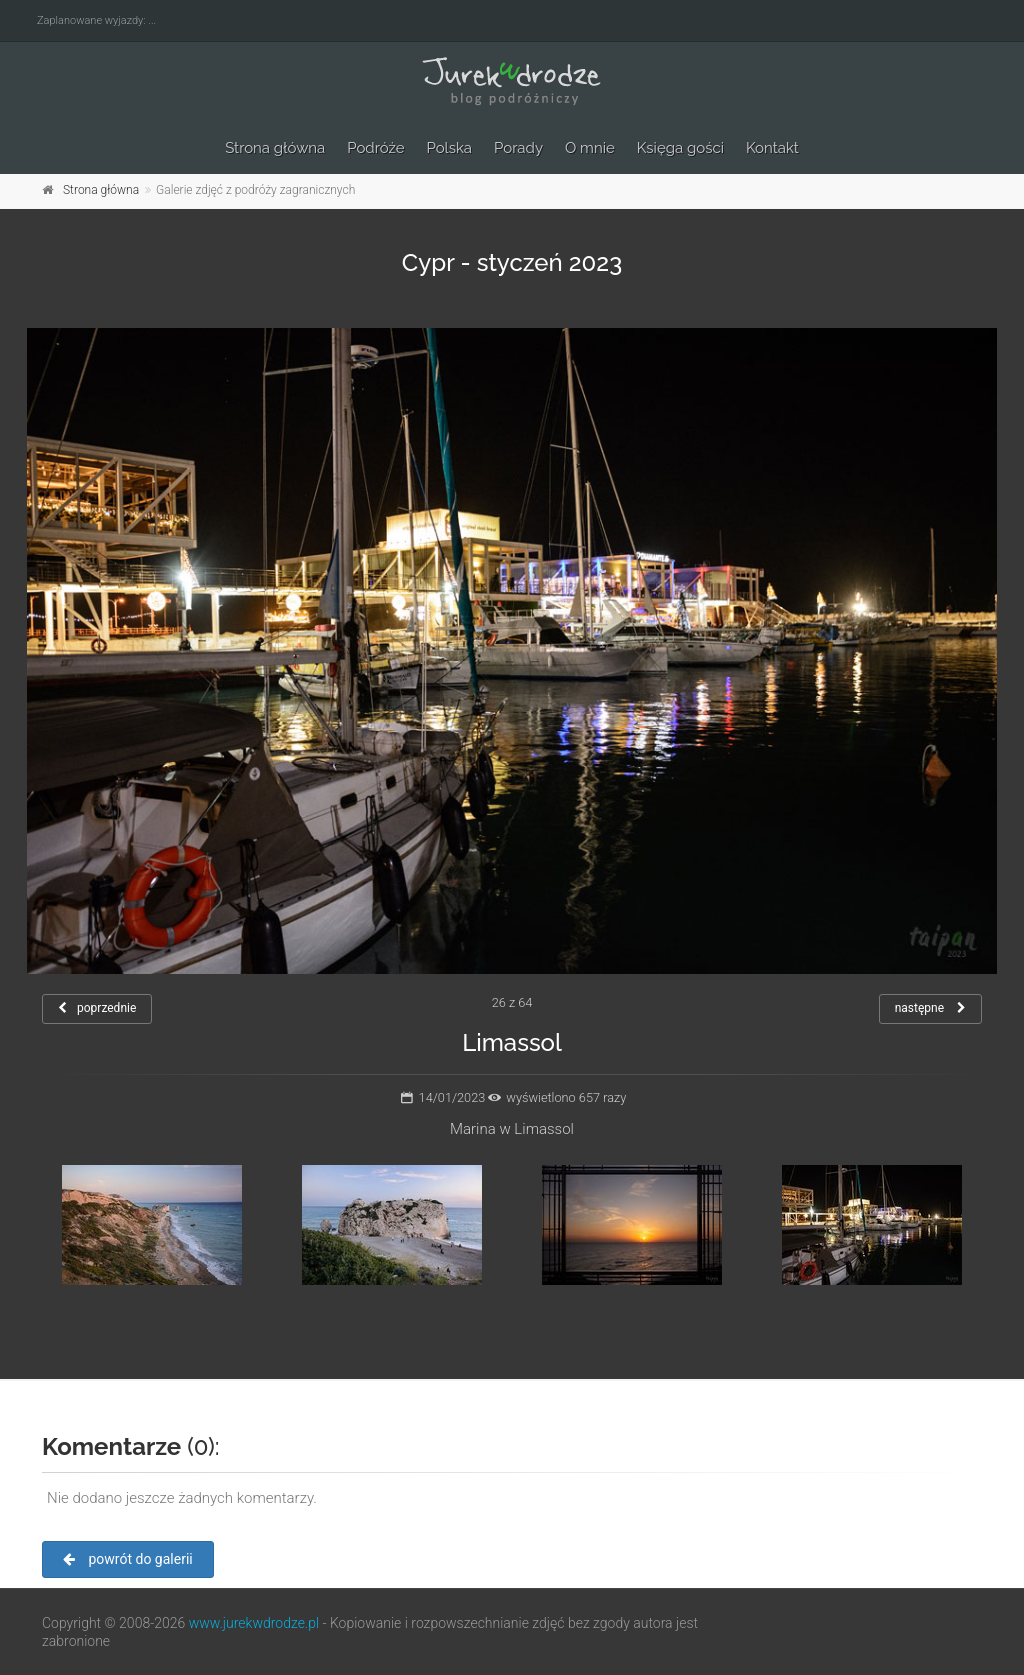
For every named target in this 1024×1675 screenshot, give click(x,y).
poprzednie (97, 1008)
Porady (518, 148)
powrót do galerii (128, 1559)
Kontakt (772, 148)
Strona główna (275, 148)
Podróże (375, 148)
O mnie (590, 148)
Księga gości (680, 148)
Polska (450, 148)
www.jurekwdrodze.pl (254, 1623)
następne (930, 1008)
